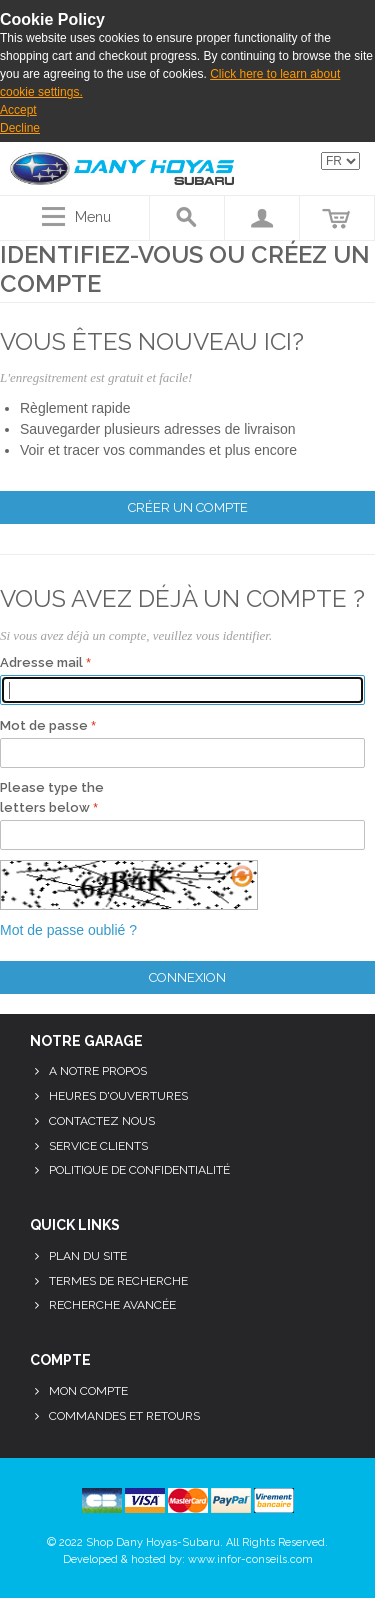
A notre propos (98, 1071)
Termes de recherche (118, 1281)
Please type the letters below (52, 797)
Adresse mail (41, 662)
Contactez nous (102, 1121)
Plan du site (88, 1256)
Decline (20, 128)
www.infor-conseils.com (250, 1559)
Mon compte (88, 1391)
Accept (18, 110)
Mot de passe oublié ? (68, 930)
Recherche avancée (112, 1305)
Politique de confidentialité (139, 1170)
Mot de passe (44, 725)
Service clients (98, 1146)
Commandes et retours (124, 1416)
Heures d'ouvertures (118, 1096)
